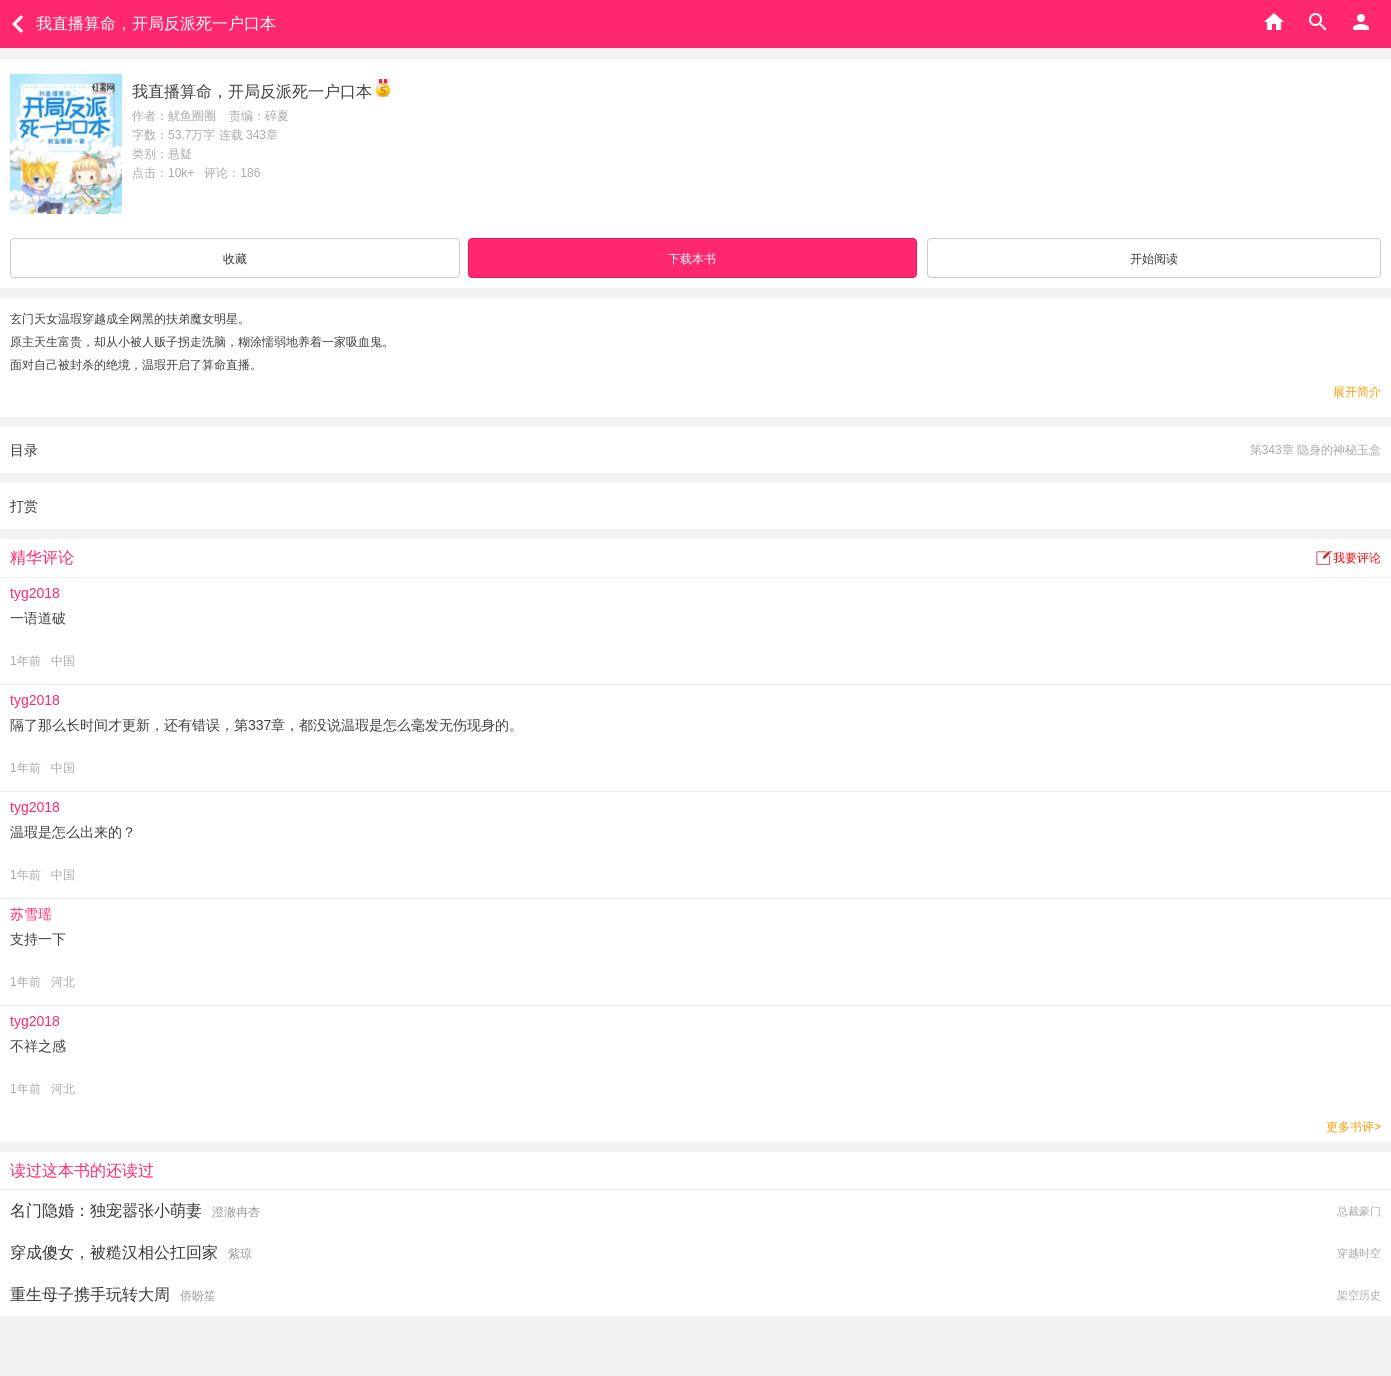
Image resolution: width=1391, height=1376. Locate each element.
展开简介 (1357, 392)
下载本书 (692, 259)
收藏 (235, 259)
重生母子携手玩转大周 (90, 1294)
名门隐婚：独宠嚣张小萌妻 (106, 1210)
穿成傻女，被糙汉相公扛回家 (114, 1252)
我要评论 (1357, 558)
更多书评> (1353, 1127)
